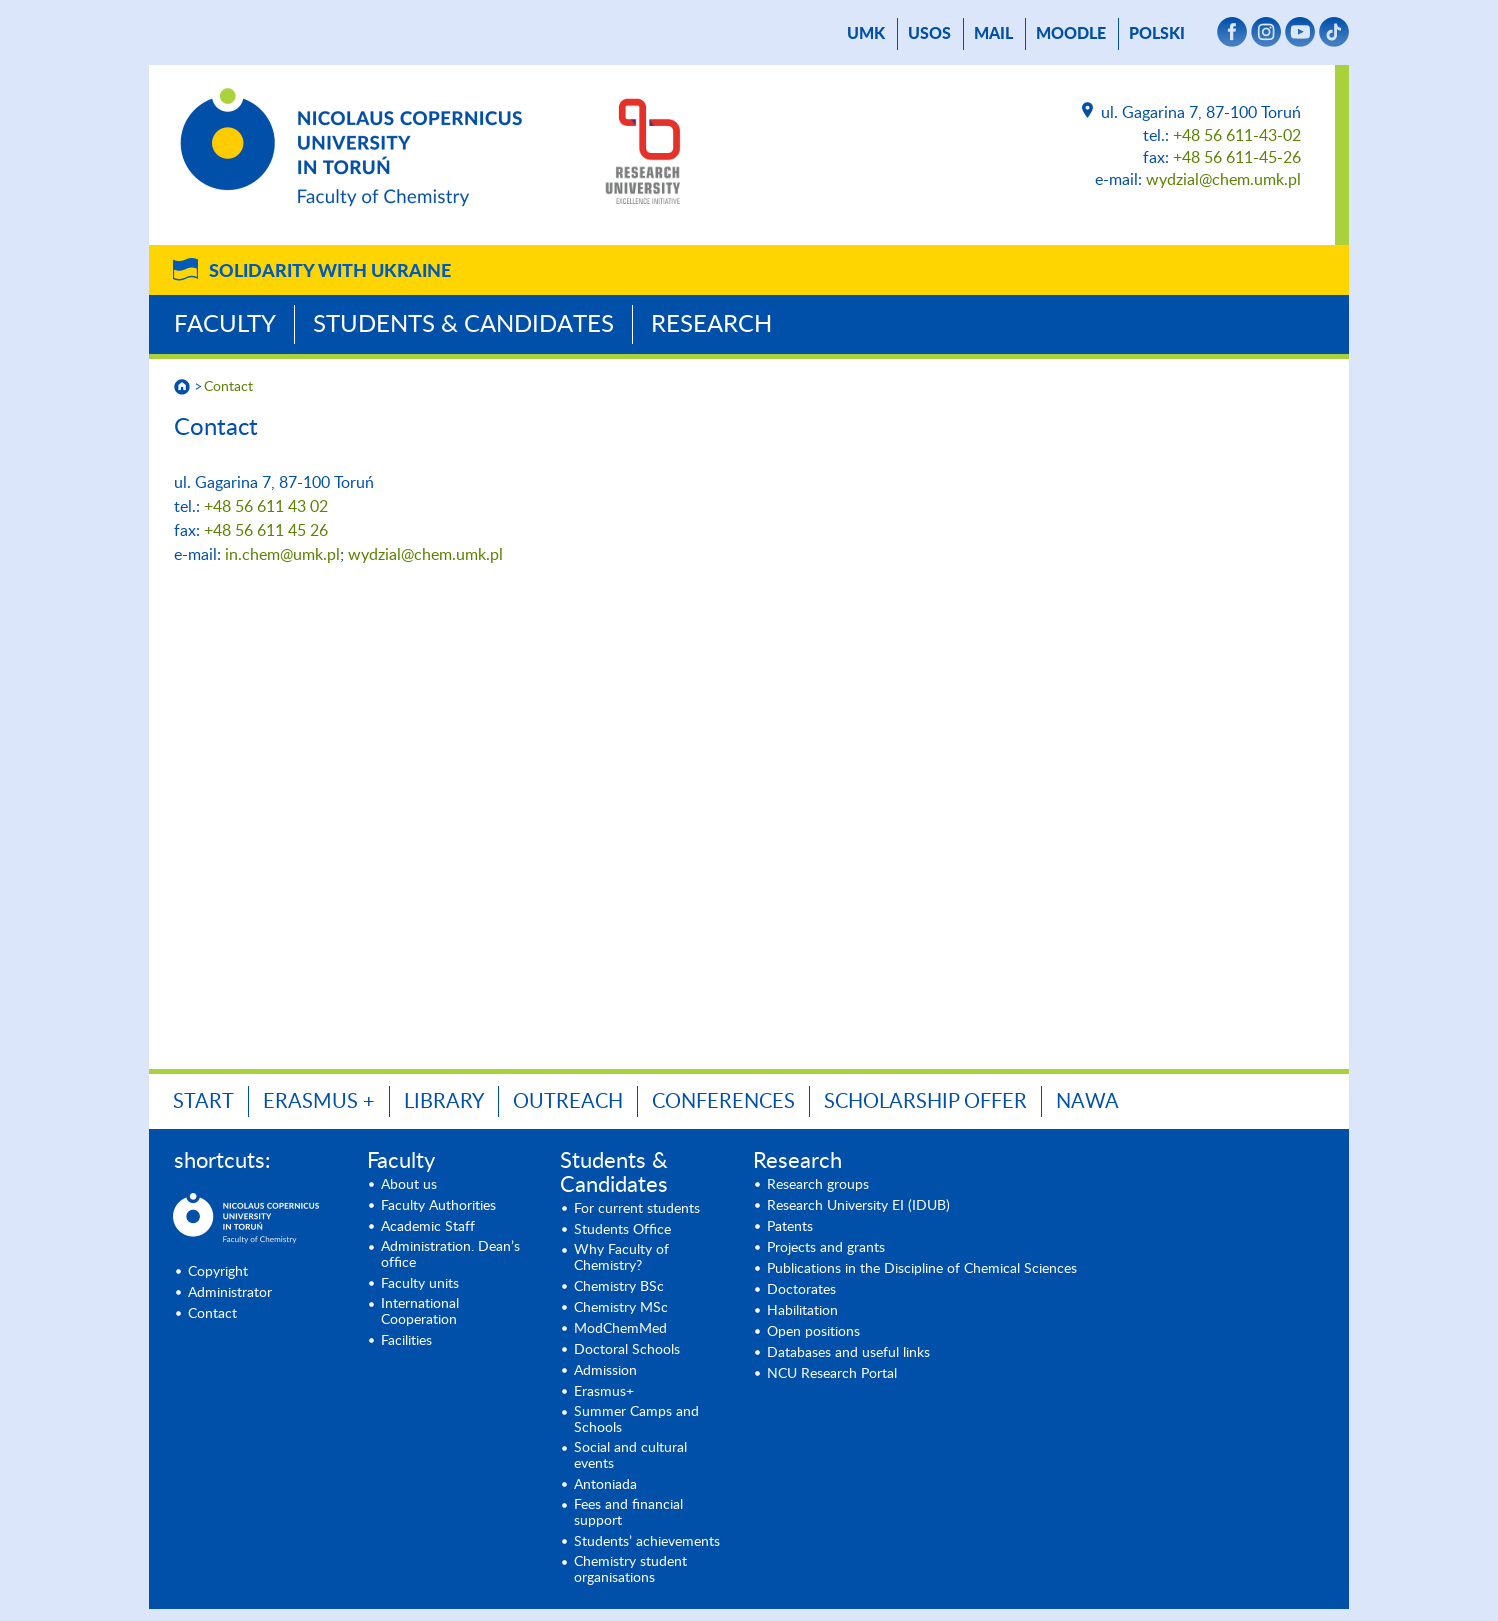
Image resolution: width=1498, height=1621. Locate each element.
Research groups (818, 1185)
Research (711, 325)
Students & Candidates (463, 325)
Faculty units (420, 1284)
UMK (866, 34)
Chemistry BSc (619, 1287)
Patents (790, 1227)
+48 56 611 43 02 (266, 507)
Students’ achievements (647, 1542)
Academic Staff (428, 1227)
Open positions (813, 1332)
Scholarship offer (925, 1102)
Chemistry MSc (621, 1308)
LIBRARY (444, 1102)
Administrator (230, 1293)
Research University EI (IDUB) (858, 1206)
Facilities (406, 1341)
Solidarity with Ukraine (330, 272)
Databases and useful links (848, 1353)
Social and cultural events (630, 1456)
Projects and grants (826, 1248)
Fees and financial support (628, 1513)
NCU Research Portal (832, 1374)
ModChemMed (620, 1329)
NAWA (1087, 1102)
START (203, 1102)
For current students (637, 1209)
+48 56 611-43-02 (1237, 136)
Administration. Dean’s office (450, 1255)
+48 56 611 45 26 (266, 531)
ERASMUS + (319, 1102)
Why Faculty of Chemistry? (621, 1258)
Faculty (225, 325)
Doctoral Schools (627, 1350)
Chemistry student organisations (630, 1570)
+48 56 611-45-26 (1237, 158)
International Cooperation (420, 1312)
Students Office (622, 1230)
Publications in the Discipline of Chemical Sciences (922, 1269)
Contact (228, 387)
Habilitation (802, 1311)
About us (409, 1185)
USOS (929, 34)
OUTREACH (568, 1102)
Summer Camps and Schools (636, 1420)
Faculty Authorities (438, 1206)
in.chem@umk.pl (282, 555)
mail (993, 34)
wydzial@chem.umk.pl (1223, 180)
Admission (605, 1371)
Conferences (723, 1102)
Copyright (218, 1272)
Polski (1157, 34)
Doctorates (801, 1290)
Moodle (1071, 34)
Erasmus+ (604, 1392)
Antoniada (605, 1485)
